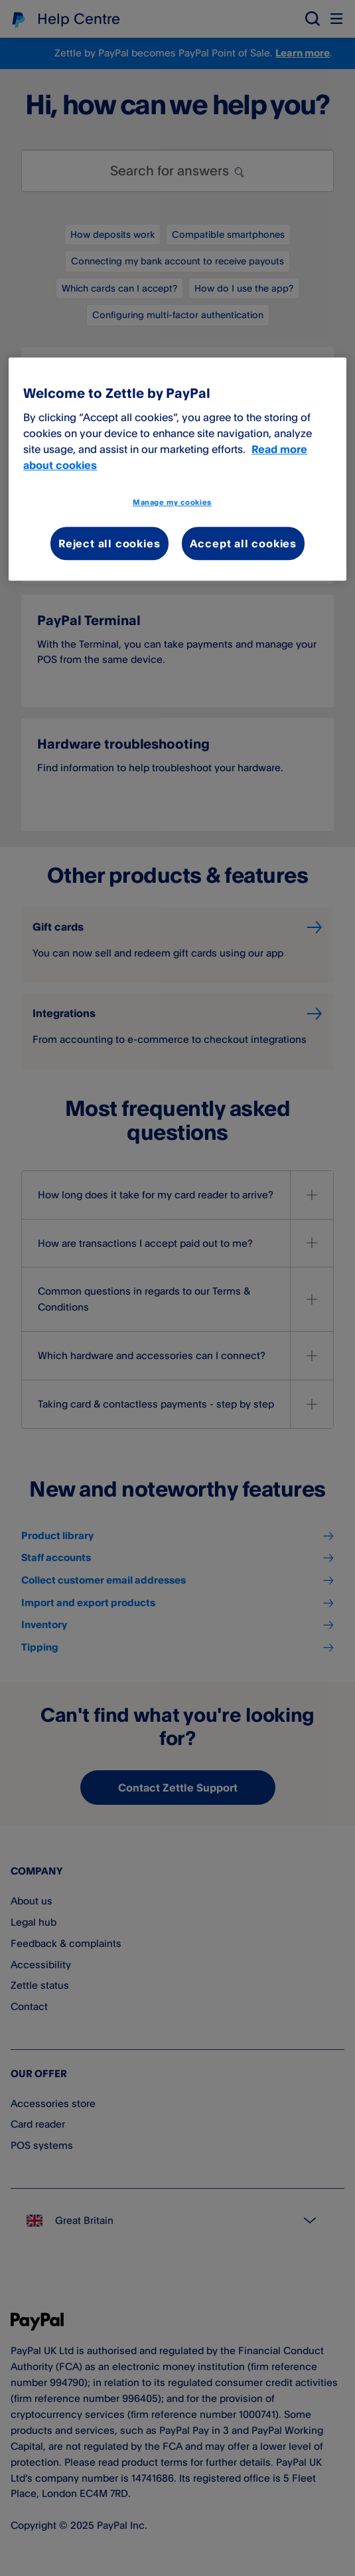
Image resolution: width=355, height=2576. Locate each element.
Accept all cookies (243, 543)
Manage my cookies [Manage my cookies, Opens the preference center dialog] (172, 502)
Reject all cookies (109, 543)
